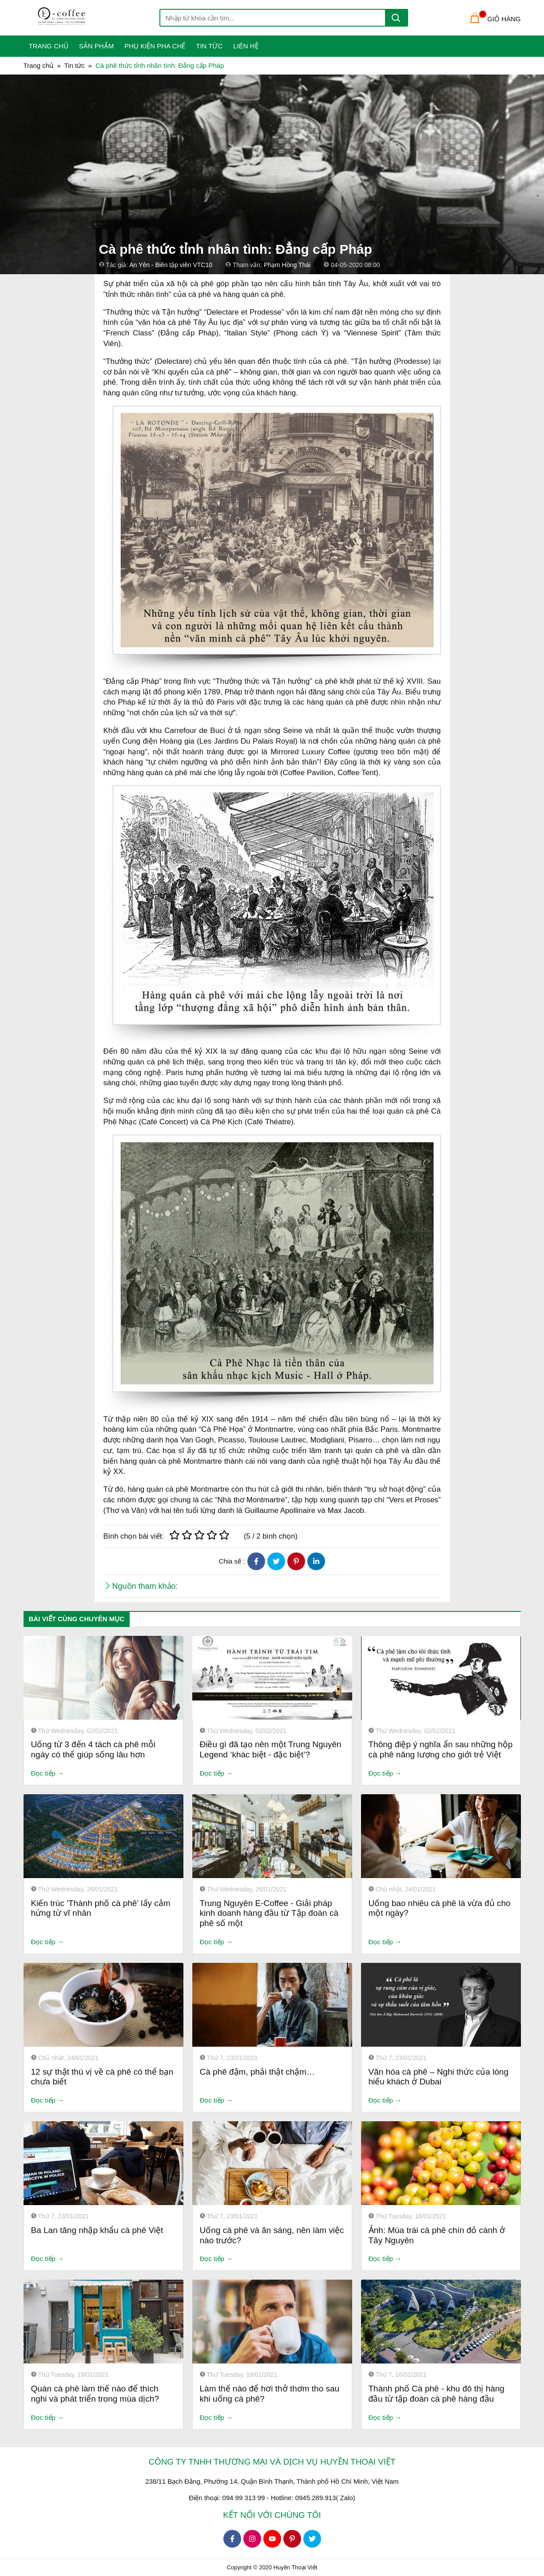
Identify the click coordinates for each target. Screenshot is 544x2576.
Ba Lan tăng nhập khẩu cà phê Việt (97, 2230)
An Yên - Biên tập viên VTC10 (170, 264)
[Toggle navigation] (29, 18)
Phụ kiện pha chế (154, 46)
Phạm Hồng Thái (287, 264)
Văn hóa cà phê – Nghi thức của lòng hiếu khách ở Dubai (438, 2077)
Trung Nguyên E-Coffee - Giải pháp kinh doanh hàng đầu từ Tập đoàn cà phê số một (269, 1913)
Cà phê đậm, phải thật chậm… (257, 2071)
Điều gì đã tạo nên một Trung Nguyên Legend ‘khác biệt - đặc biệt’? (270, 1749)
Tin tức (209, 46)
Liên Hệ (245, 46)
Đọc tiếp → (47, 1773)
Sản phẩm (96, 46)
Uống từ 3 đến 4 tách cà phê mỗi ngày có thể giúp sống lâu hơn (93, 1749)
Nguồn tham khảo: (145, 1586)
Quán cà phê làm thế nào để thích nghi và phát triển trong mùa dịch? (95, 2393)
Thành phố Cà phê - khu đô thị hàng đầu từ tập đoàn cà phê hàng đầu (436, 2393)
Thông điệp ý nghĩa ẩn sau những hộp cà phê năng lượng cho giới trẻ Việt (441, 1749)
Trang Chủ (48, 46)
